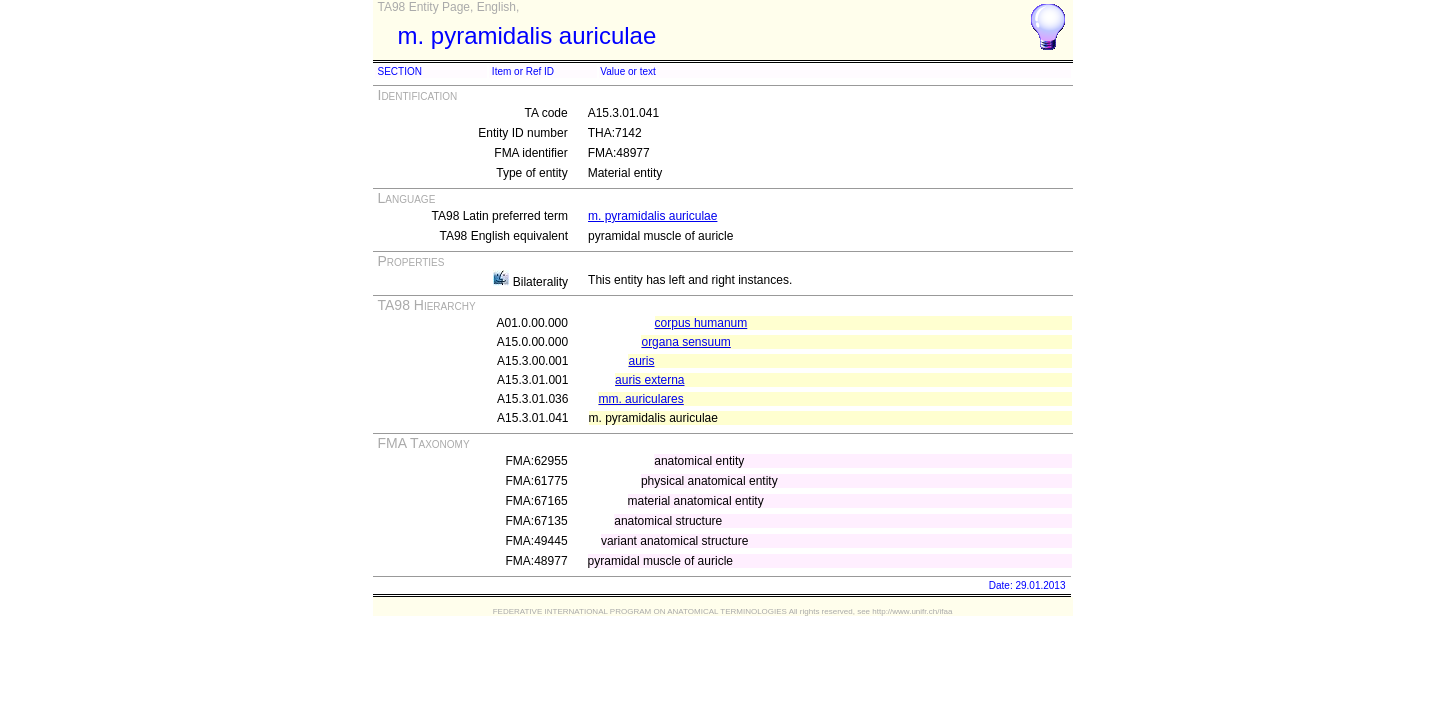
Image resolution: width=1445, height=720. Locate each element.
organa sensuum (685, 342)
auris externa (649, 380)
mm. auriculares (640, 399)
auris (641, 361)
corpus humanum (701, 323)
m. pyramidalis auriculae (652, 216)
